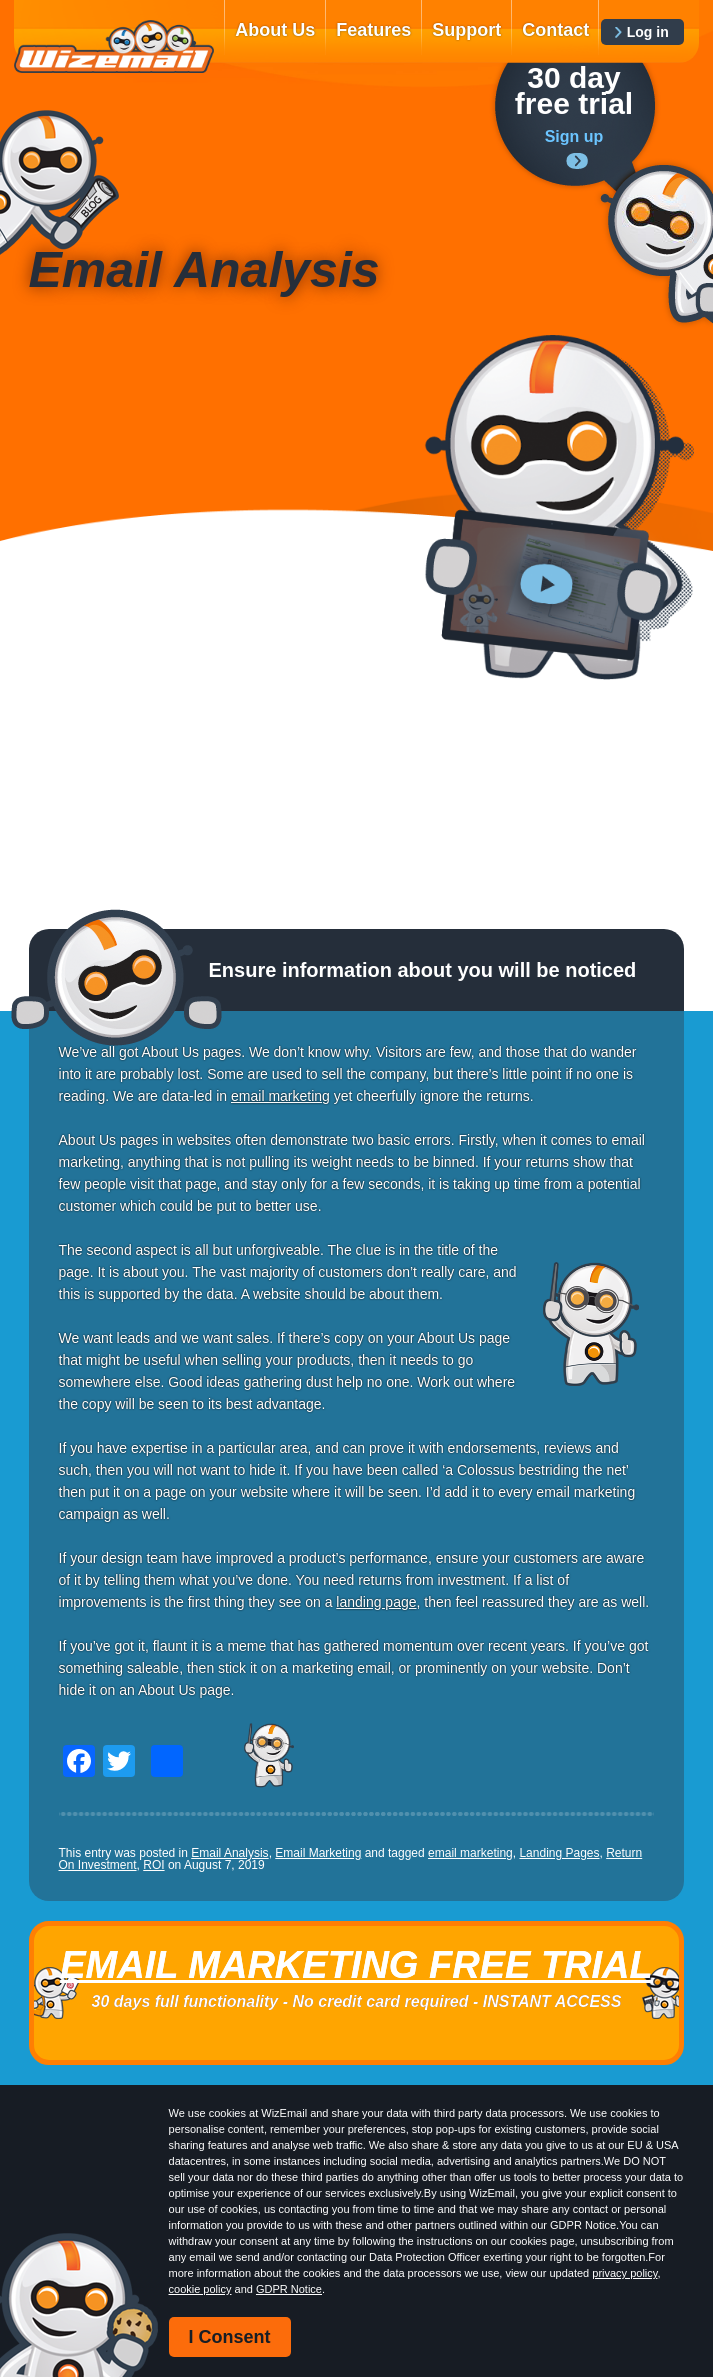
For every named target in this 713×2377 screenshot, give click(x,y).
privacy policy (624, 2273)
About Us (275, 30)
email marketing (470, 1853)
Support (466, 30)
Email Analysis (229, 1853)
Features (373, 30)
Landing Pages (559, 1853)
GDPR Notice (289, 2289)
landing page (376, 1602)
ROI (153, 1865)
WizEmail (114, 47)
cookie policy (200, 2289)
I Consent (230, 2337)
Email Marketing (318, 1853)
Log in (648, 32)
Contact (555, 30)
